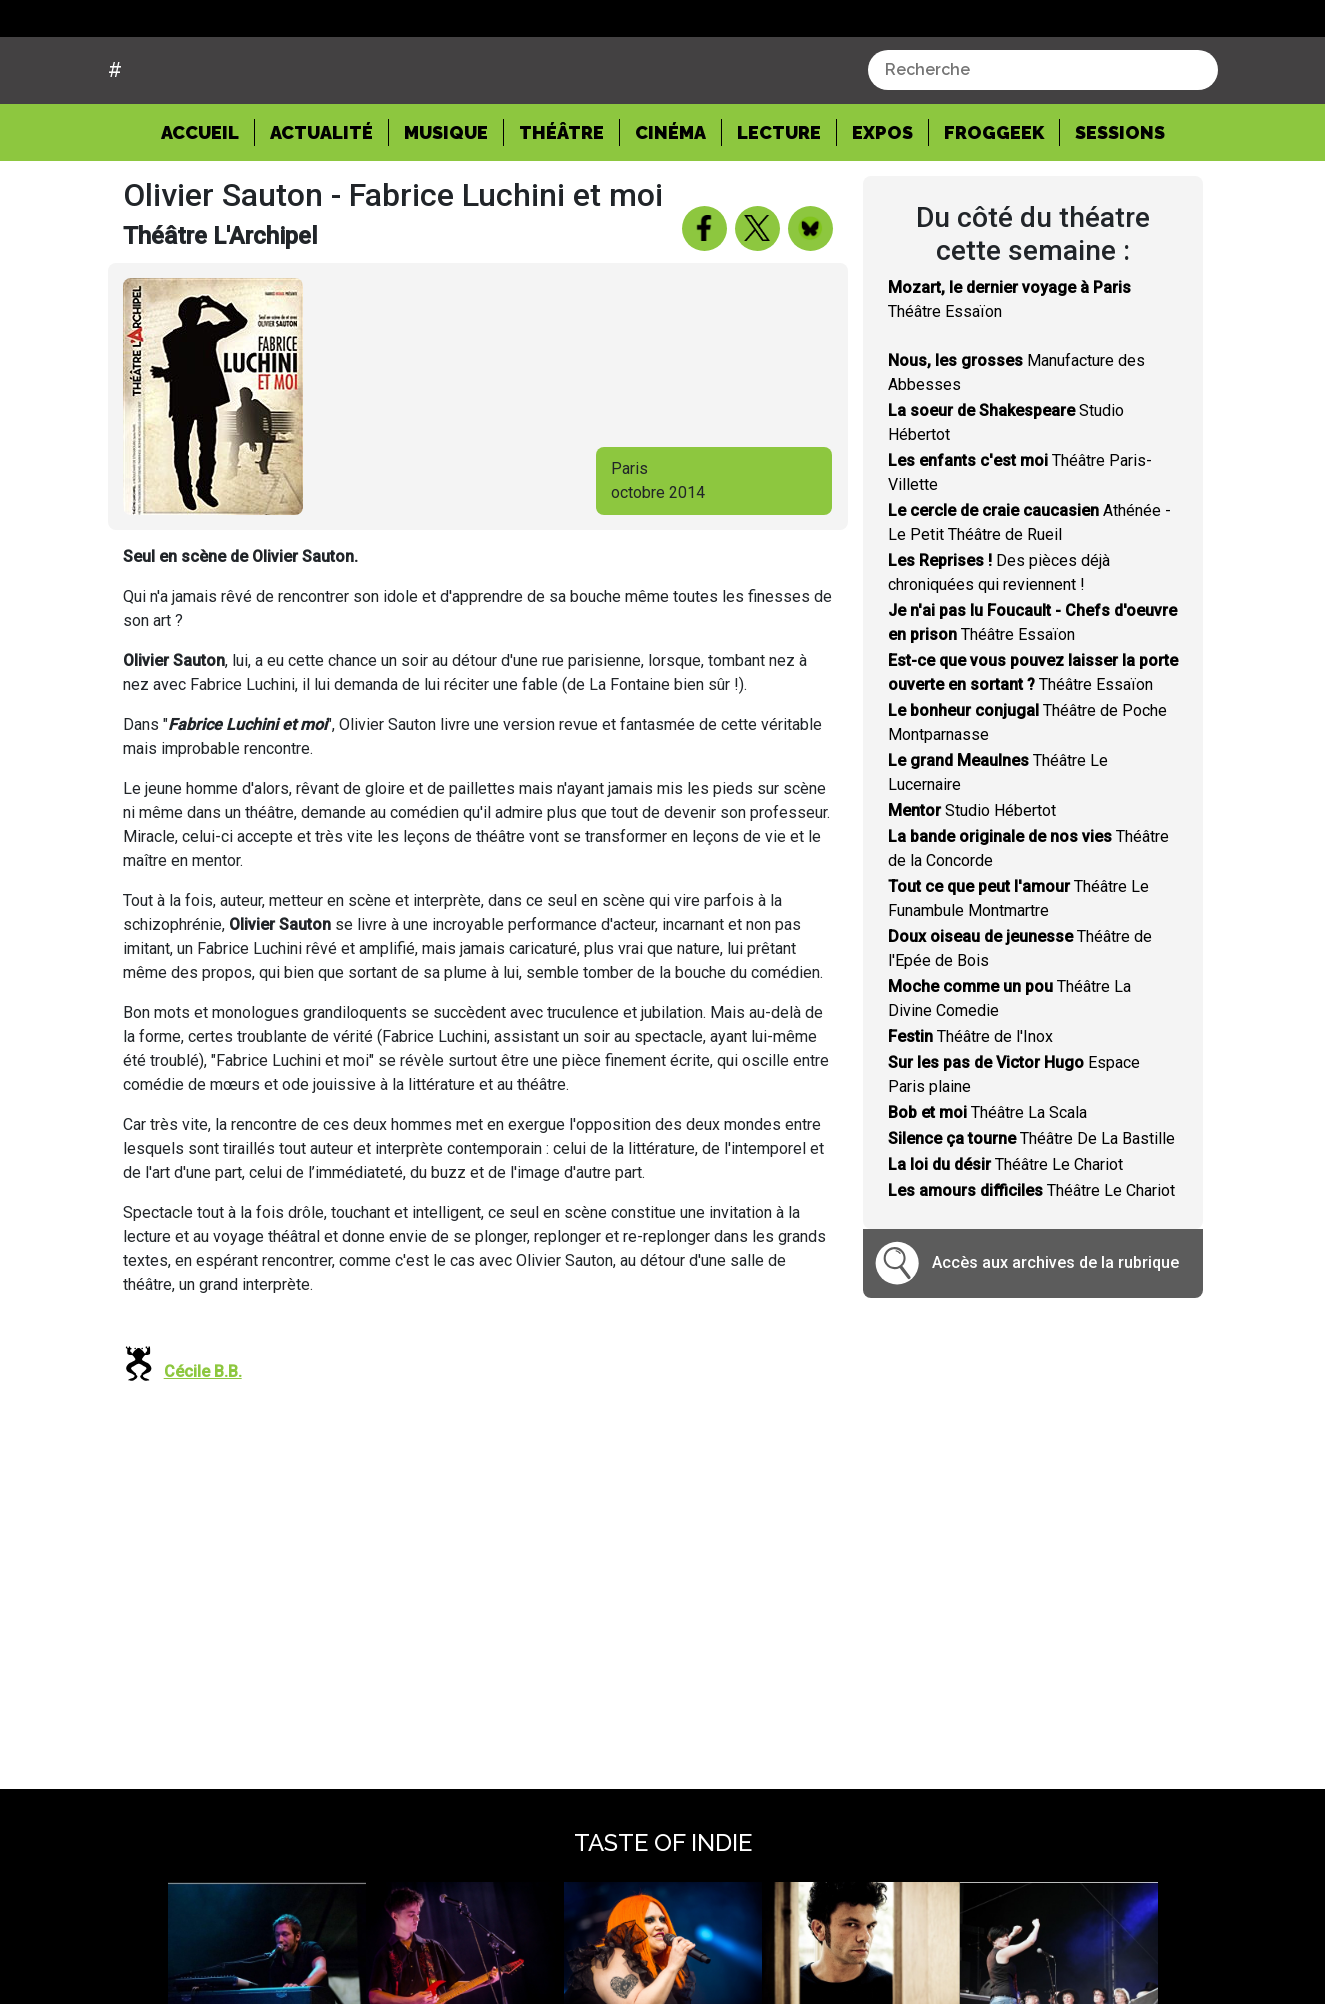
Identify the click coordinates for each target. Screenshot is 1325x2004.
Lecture (779, 207)
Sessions (1120, 207)
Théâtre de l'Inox (970, 1112)
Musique (446, 207)
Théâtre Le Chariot (1005, 1240)
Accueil (208, 206)
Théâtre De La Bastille (1031, 1214)
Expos (882, 207)
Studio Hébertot (972, 886)
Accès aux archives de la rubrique (1055, 1338)
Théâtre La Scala (987, 1188)
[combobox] (1043, 146)
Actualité (321, 207)
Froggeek (994, 207)
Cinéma (670, 207)
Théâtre (561, 207)
